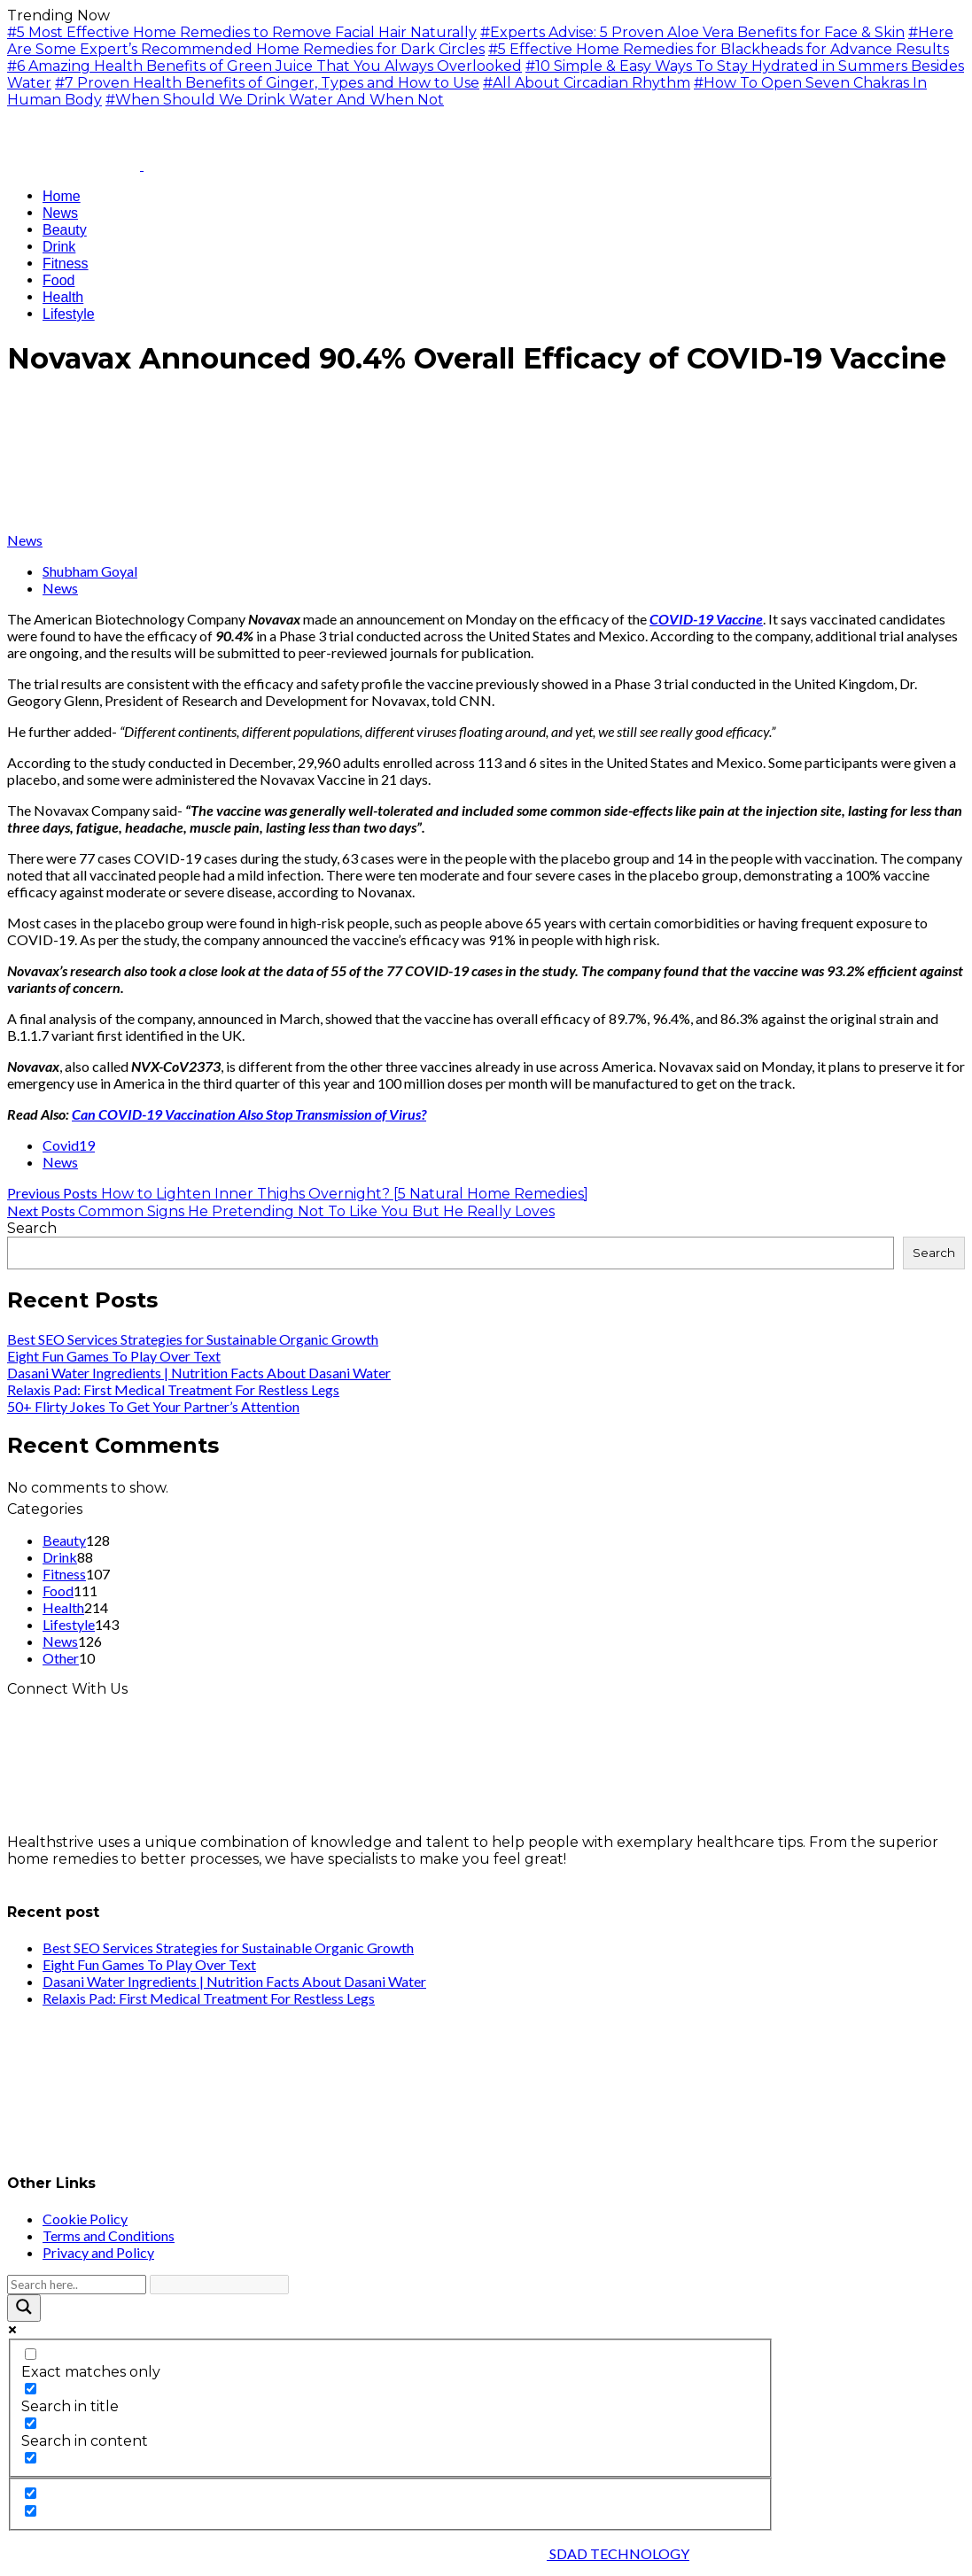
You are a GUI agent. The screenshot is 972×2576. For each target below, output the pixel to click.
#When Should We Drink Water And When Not (274, 99)
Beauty (64, 1540)
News (25, 539)
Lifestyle (69, 1624)
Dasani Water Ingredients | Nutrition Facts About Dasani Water (199, 1372)
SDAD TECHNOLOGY (618, 2553)
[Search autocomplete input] (219, 2284)
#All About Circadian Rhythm (586, 82)
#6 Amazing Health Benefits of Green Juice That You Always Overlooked (264, 66)
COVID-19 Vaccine (706, 618)
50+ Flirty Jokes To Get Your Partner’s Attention (153, 1406)
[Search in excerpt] (30, 2457)
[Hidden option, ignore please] (30, 2493)
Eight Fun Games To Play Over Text (114, 1355)
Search (32, 1228)
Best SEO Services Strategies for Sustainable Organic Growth (192, 1339)
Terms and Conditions (109, 2235)
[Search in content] (30, 2423)
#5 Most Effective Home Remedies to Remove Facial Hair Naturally (242, 32)
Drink (60, 1556)
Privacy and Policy (98, 2252)
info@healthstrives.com (90, 1875)
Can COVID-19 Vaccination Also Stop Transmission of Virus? (249, 1114)
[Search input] (76, 2284)
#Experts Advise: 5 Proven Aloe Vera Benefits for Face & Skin (692, 32)
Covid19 (69, 1145)
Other (61, 1657)
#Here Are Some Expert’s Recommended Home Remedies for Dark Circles (480, 41)
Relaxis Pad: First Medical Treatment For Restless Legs (173, 1389)
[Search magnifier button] (24, 2308)
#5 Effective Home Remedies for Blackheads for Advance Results (718, 49)
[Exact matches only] (30, 2354)
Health (63, 1607)
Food (58, 1590)
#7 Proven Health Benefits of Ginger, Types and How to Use (267, 82)
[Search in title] (30, 2388)
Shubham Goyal (90, 571)
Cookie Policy (85, 2218)
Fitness (64, 1573)
